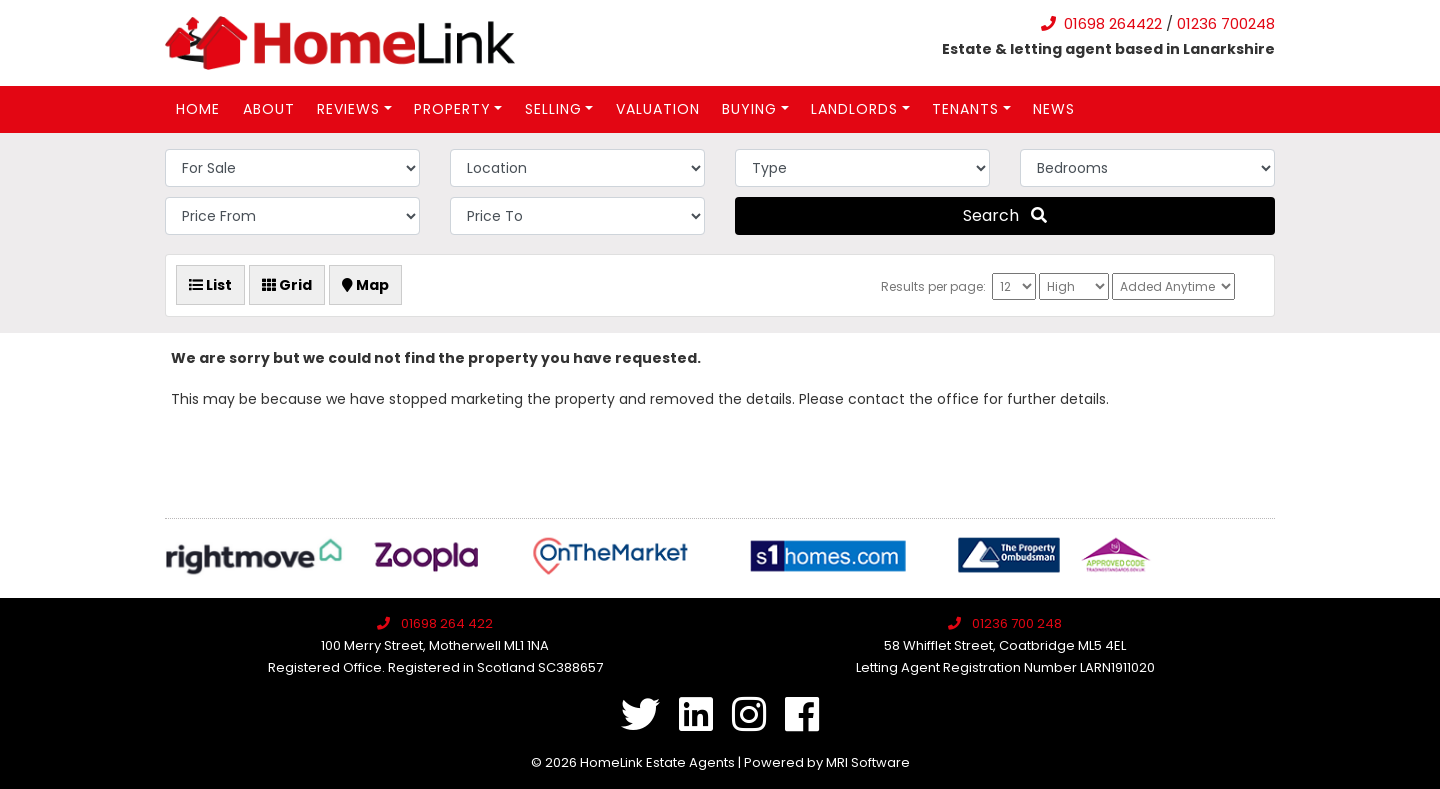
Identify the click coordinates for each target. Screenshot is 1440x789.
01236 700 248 (1017, 623)
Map (365, 285)
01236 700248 (1226, 23)
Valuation (658, 109)
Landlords (854, 109)
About (269, 109)
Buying (749, 109)
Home (198, 109)
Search (1005, 215)
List (210, 285)
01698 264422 (1113, 23)
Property (452, 109)
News (1054, 109)
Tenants (965, 109)
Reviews (348, 109)
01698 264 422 (447, 623)
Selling (553, 109)
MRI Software (868, 762)
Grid (287, 285)
